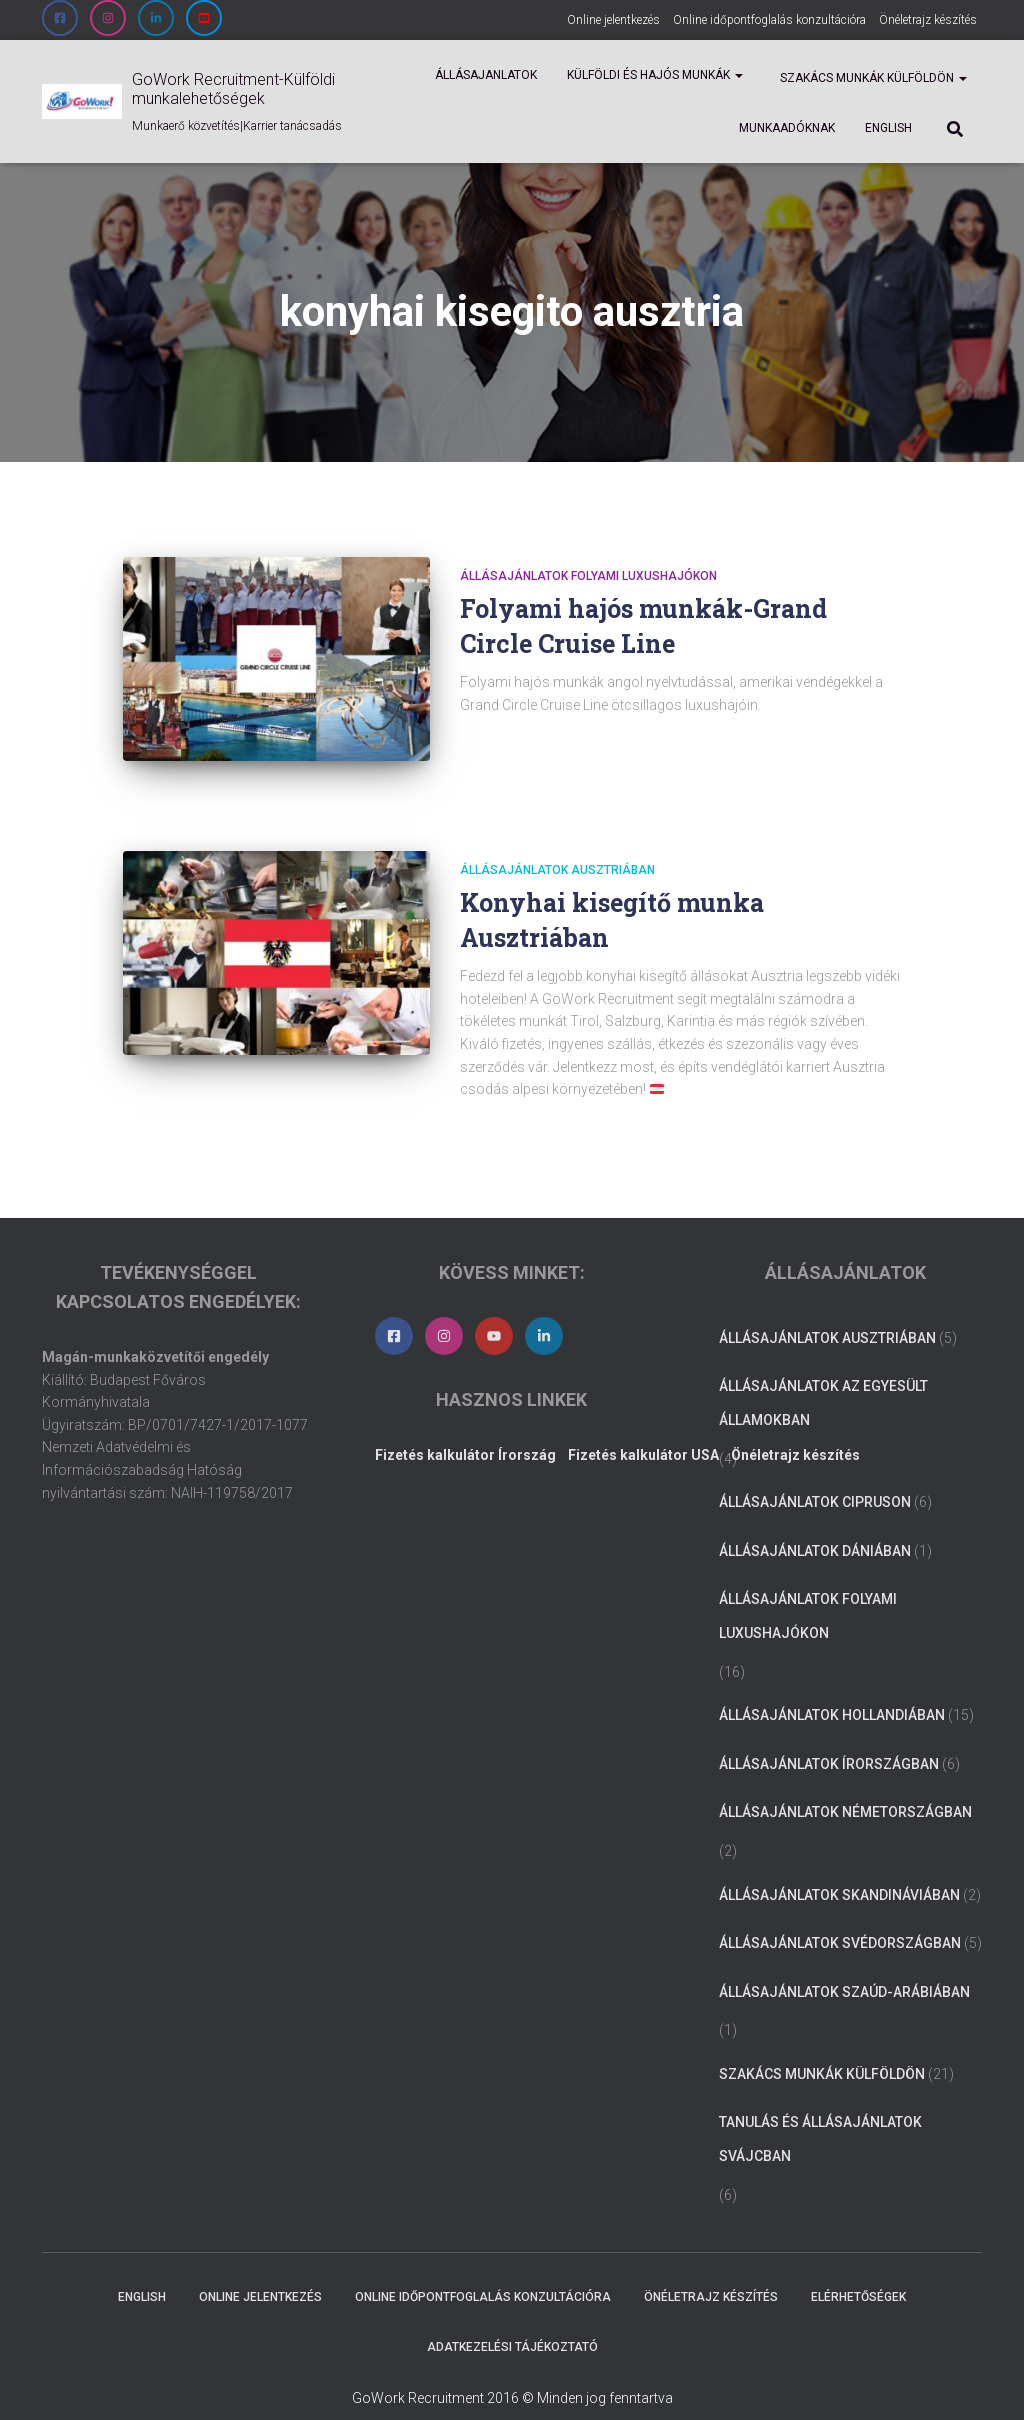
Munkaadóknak (787, 128)
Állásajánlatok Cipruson (815, 1479)
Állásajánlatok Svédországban (840, 1920)
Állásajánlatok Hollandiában (832, 1692)
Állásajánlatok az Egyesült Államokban (823, 1381)
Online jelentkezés (613, 20)
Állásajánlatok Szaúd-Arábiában (844, 1969)
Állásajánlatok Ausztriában (557, 847)
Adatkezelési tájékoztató (512, 2324)
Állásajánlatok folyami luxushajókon (588, 576)
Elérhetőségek (858, 2275)
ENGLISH (888, 128)
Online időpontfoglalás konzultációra (769, 20)
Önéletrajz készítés (928, 20)
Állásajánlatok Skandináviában (839, 1872)
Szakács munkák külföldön (872, 78)
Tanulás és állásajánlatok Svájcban (820, 2117)
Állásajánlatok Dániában (815, 1528)
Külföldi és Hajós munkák (655, 75)
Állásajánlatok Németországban (845, 1790)
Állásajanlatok (486, 75)
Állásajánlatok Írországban (829, 1741)
